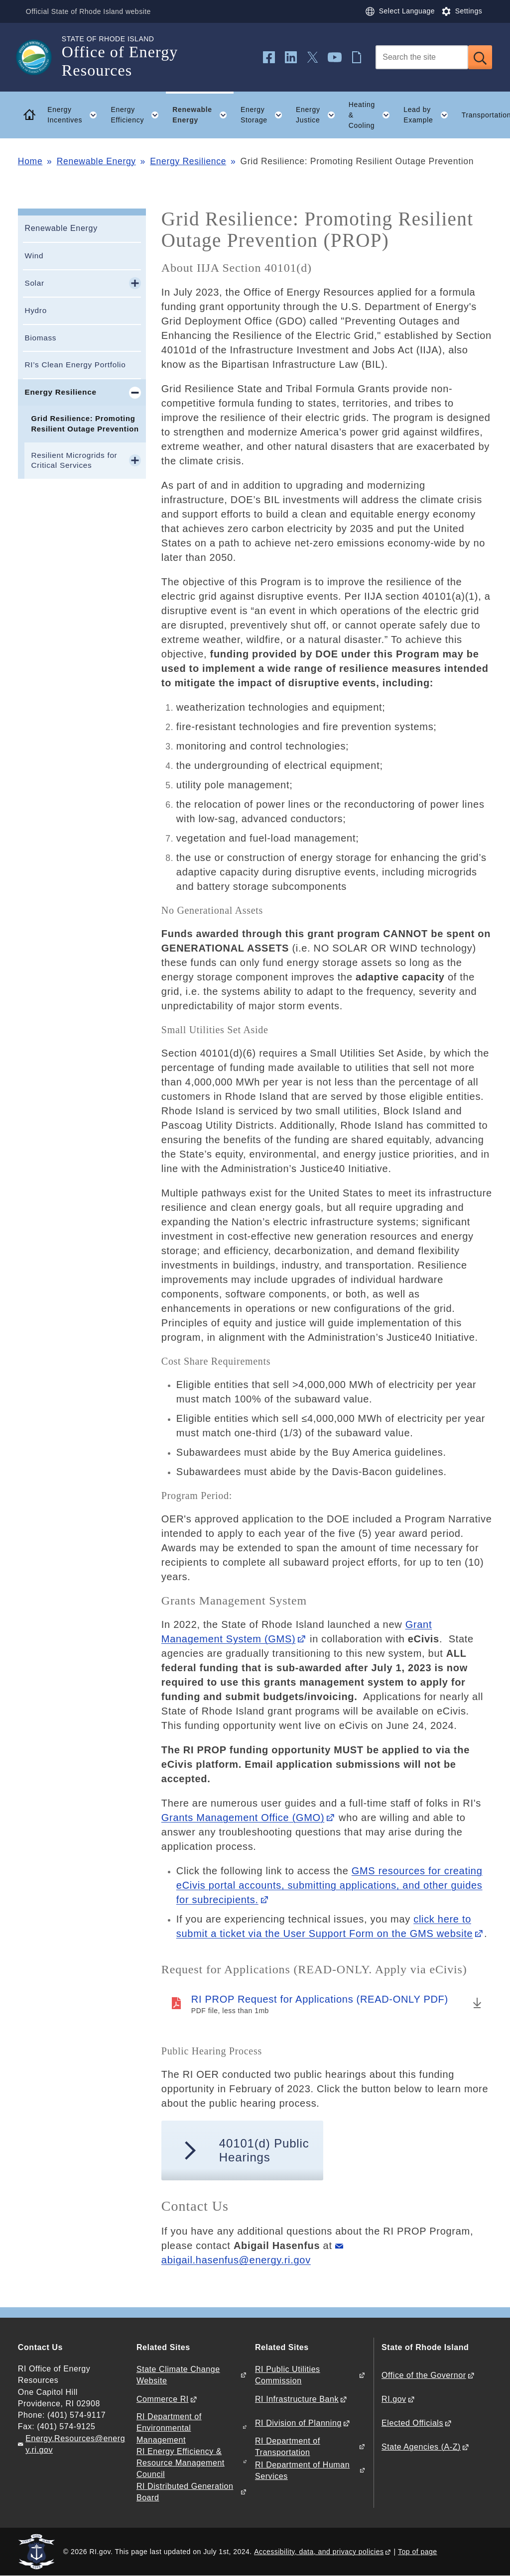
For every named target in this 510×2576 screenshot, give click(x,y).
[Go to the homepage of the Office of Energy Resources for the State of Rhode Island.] (40, 57)
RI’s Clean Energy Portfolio (75, 364)
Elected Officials (412, 2423)
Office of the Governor (424, 2375)
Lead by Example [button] (429, 115)
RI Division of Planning (298, 2423)
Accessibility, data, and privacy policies (318, 2552)
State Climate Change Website (178, 2375)
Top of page (417, 2552)
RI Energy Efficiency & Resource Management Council (180, 2462)
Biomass (40, 337)
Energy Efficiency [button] (138, 115)
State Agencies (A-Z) (421, 2447)
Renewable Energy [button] (203, 115)
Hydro (35, 310)
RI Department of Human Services (302, 2470)
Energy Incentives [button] (75, 115)
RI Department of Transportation (287, 2447)
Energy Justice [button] (319, 115)
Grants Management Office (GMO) (242, 1817)
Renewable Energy (96, 161)
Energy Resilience (188, 161)
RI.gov (394, 2399)
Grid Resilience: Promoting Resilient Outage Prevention (84, 424)
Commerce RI (162, 2399)
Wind (33, 255)
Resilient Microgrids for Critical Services (74, 460)
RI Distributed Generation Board (185, 2492)
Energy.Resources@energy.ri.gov (75, 2444)
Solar (34, 283)
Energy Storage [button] (265, 115)
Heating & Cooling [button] (373, 115)
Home (30, 161)
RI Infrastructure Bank (297, 2399)
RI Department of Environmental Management (169, 2428)
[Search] (422, 57)
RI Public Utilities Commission (287, 2375)
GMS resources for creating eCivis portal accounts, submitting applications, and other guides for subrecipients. (329, 1885)
